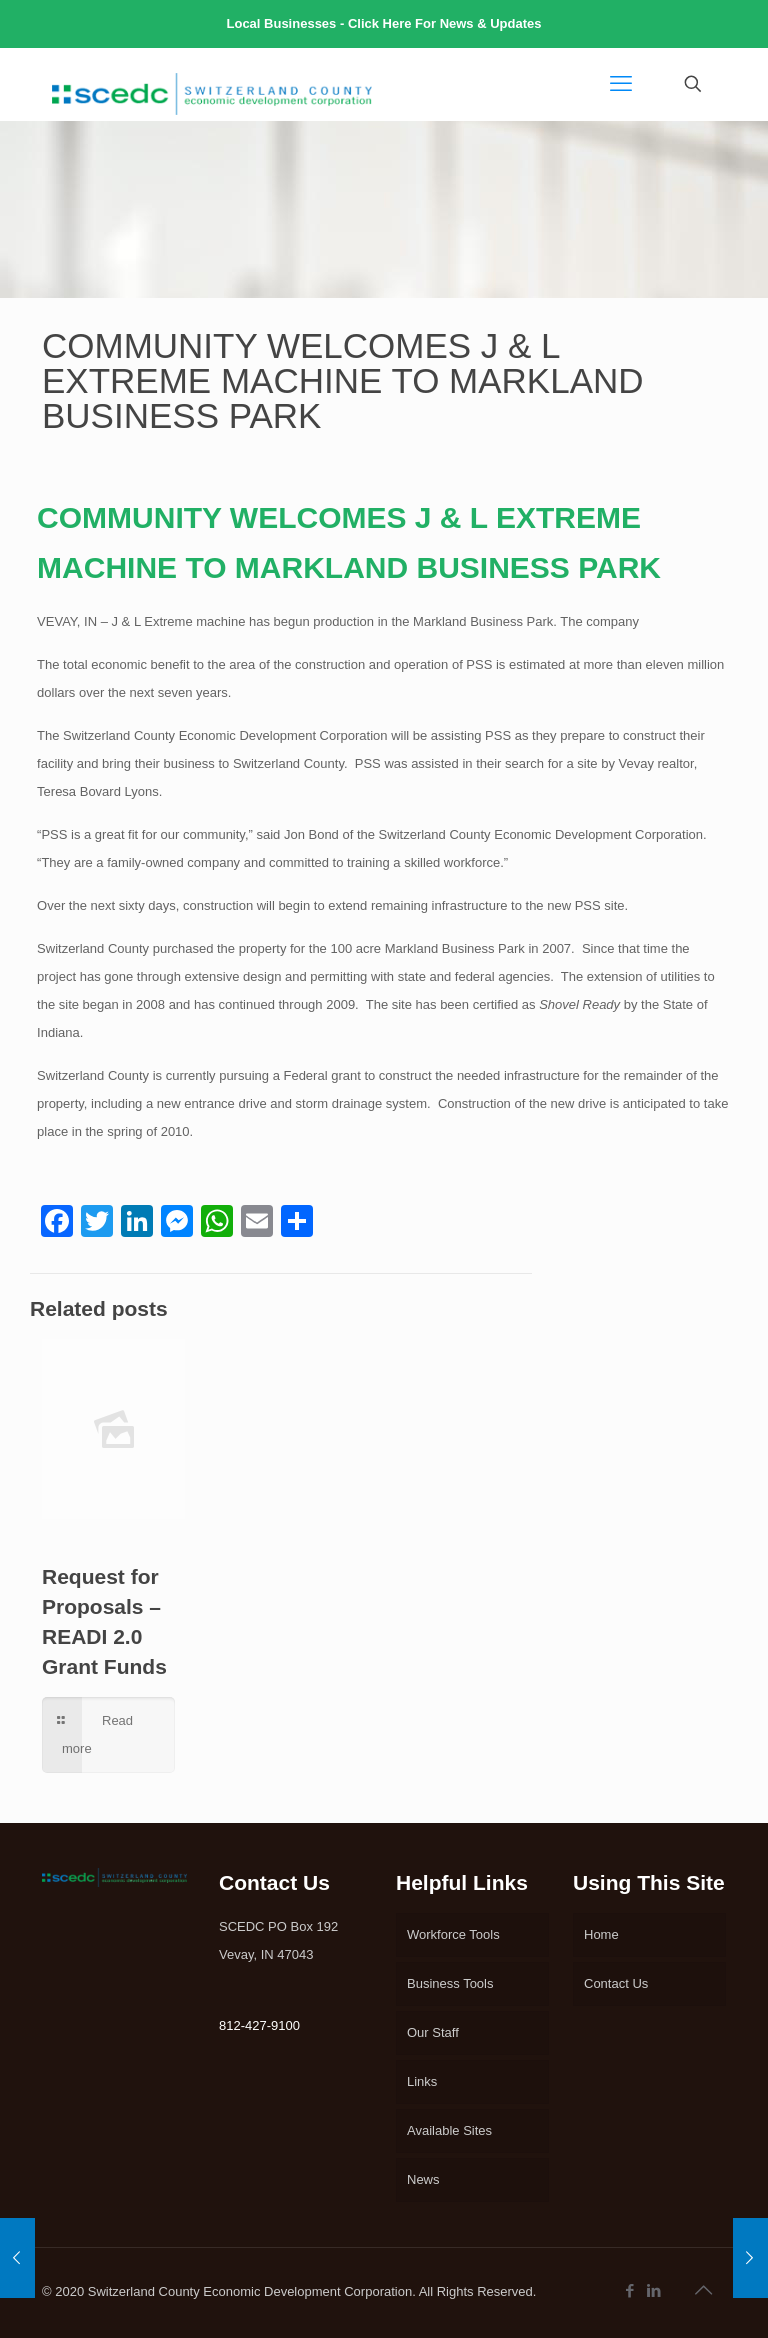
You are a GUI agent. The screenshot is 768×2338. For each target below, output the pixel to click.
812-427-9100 (259, 2025)
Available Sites (449, 2130)
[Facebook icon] (631, 2290)
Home (601, 1934)
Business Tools (450, 1983)
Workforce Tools (453, 1934)
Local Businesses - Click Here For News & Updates (384, 23)
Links (422, 2081)
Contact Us (616, 1983)
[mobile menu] (623, 84)
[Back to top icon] (705, 2290)
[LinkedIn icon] (655, 2290)
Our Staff (433, 2032)
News (423, 2179)
